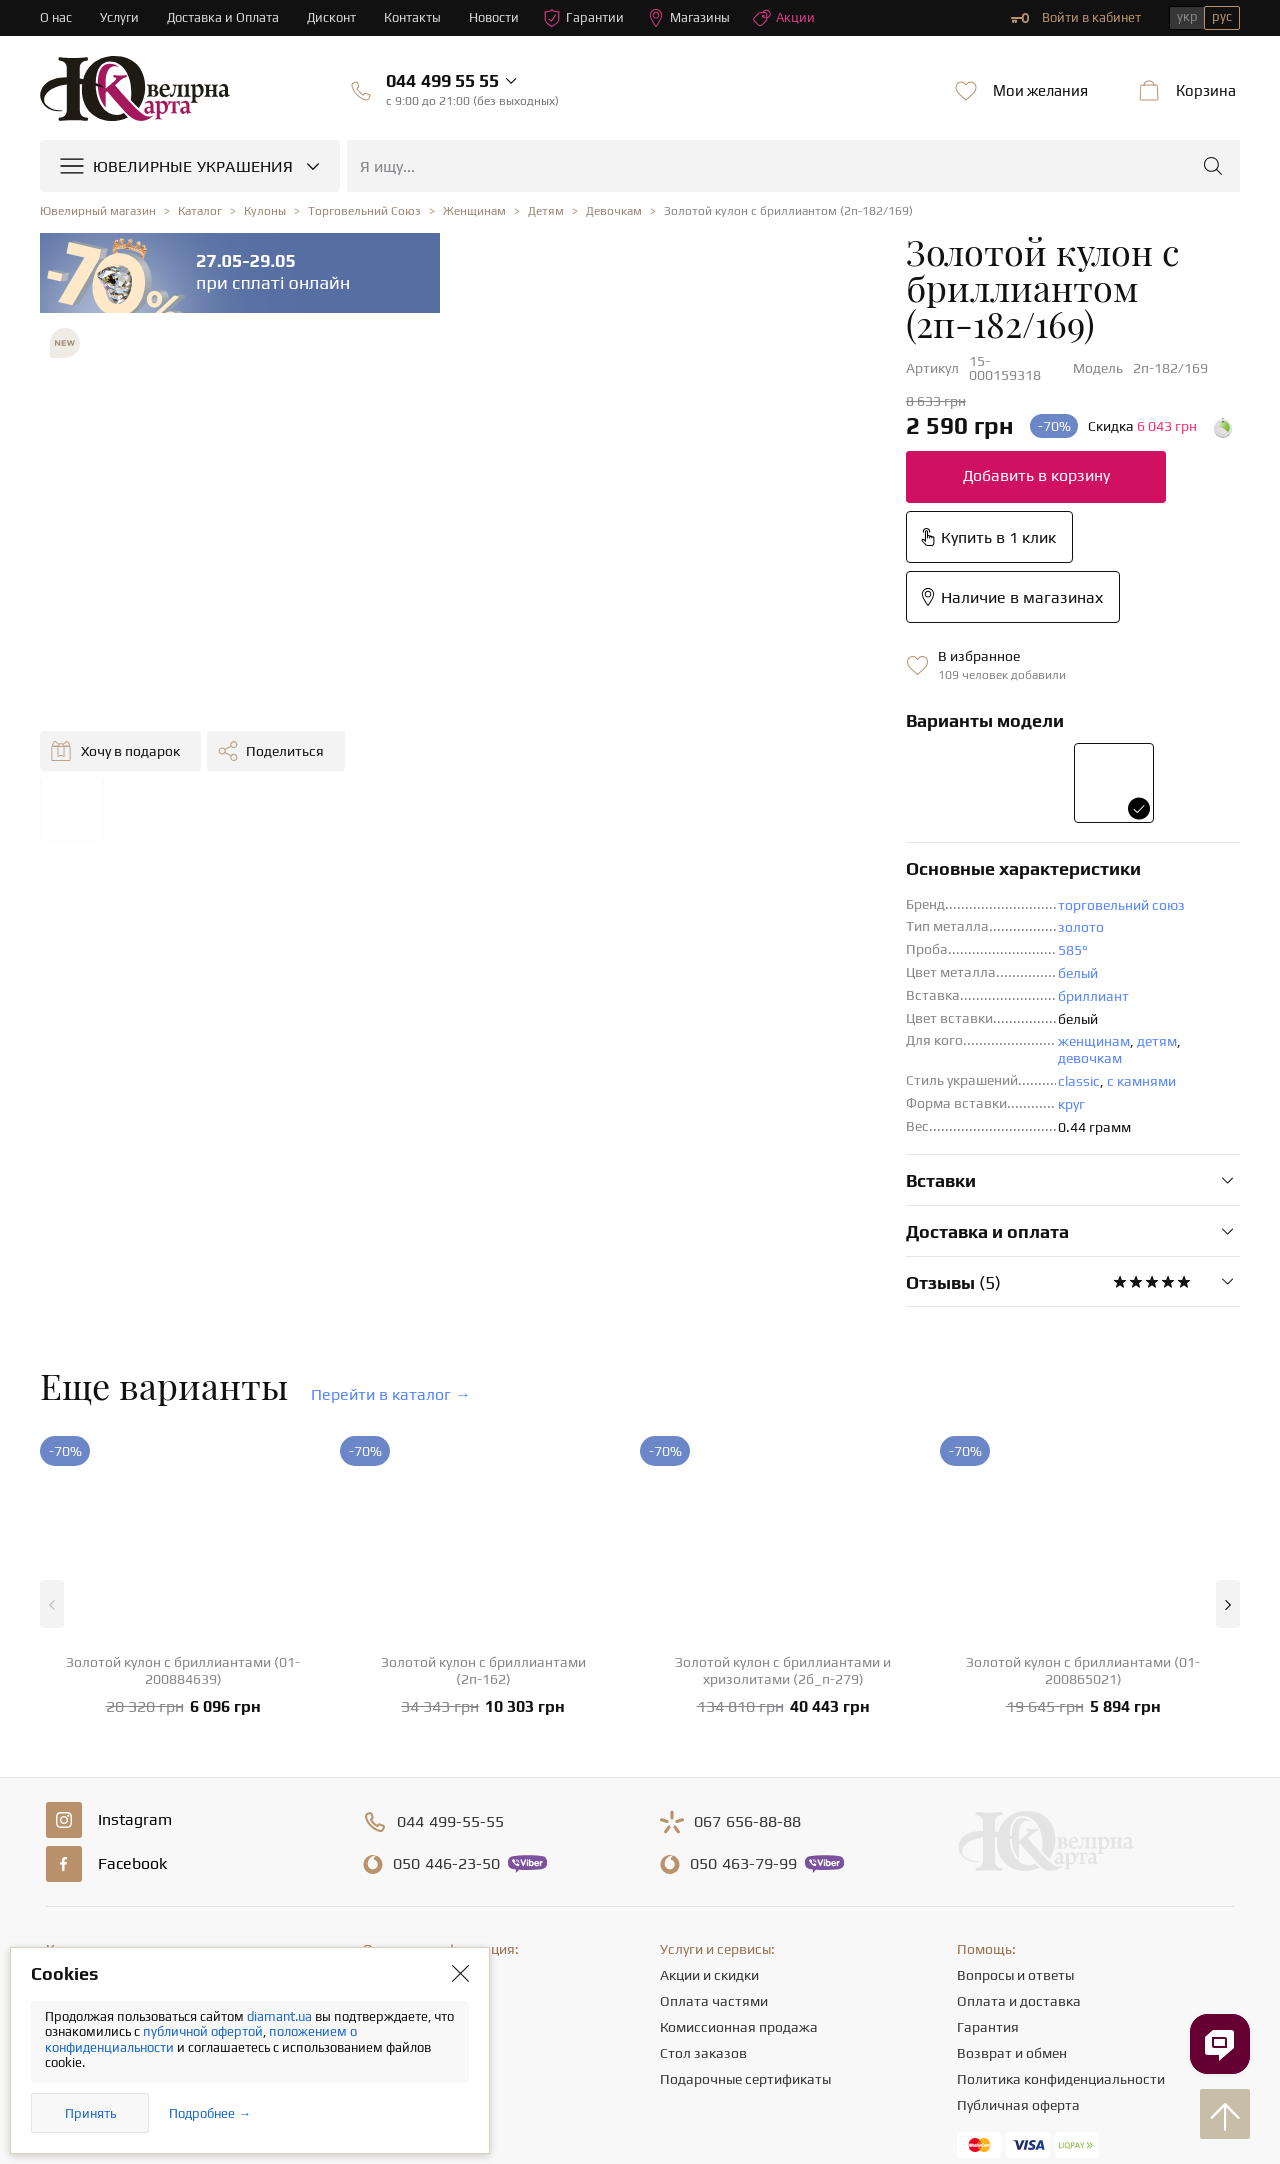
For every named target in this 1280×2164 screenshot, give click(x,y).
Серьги (68, 1805)
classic (653, 858)
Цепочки (73, 1831)
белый (652, 767)
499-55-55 (450, 1600)
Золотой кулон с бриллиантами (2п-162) (483, 1448)
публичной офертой (203, 2031)
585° (647, 744)
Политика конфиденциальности (1061, 1857)
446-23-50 (446, 1642)
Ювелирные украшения (121, 1753)
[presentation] (640, 2112)
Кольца (69, 1779)
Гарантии (584, 18)
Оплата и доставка (1019, 1779)
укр (1187, 16)
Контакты (413, 17)
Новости (495, 17)
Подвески (77, 1857)
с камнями (715, 858)
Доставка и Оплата (223, 17)
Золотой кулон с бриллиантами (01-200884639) (183, 1448)
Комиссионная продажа (739, 1805)
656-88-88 (747, 1600)
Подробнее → (210, 2113)
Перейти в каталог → (391, 1171)
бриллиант (667, 790)
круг (645, 881)
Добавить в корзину (610, 389)
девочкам (790, 835)
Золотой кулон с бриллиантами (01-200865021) (1083, 1448)
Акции (785, 18)
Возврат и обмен (1012, 1831)
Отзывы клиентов (420, 1909)
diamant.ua (281, 2016)
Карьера (390, 1831)
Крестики (76, 1909)
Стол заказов (703, 1831)
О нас (56, 17)
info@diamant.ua (797, 1973)
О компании (402, 1753)
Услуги (119, 17)
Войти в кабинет (1076, 18)
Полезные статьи (418, 1883)
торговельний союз (695, 699)
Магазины (689, 18)
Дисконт (332, 17)
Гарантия (988, 1805)
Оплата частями (714, 1779)
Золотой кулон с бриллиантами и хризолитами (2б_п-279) (783, 1448)
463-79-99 (743, 1642)
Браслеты (77, 1883)
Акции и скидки (709, 1753)
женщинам (668, 835)
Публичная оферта (1018, 1883)
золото (655, 721)
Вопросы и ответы (1015, 1753)
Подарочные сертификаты (745, 1857)
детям (731, 835)
